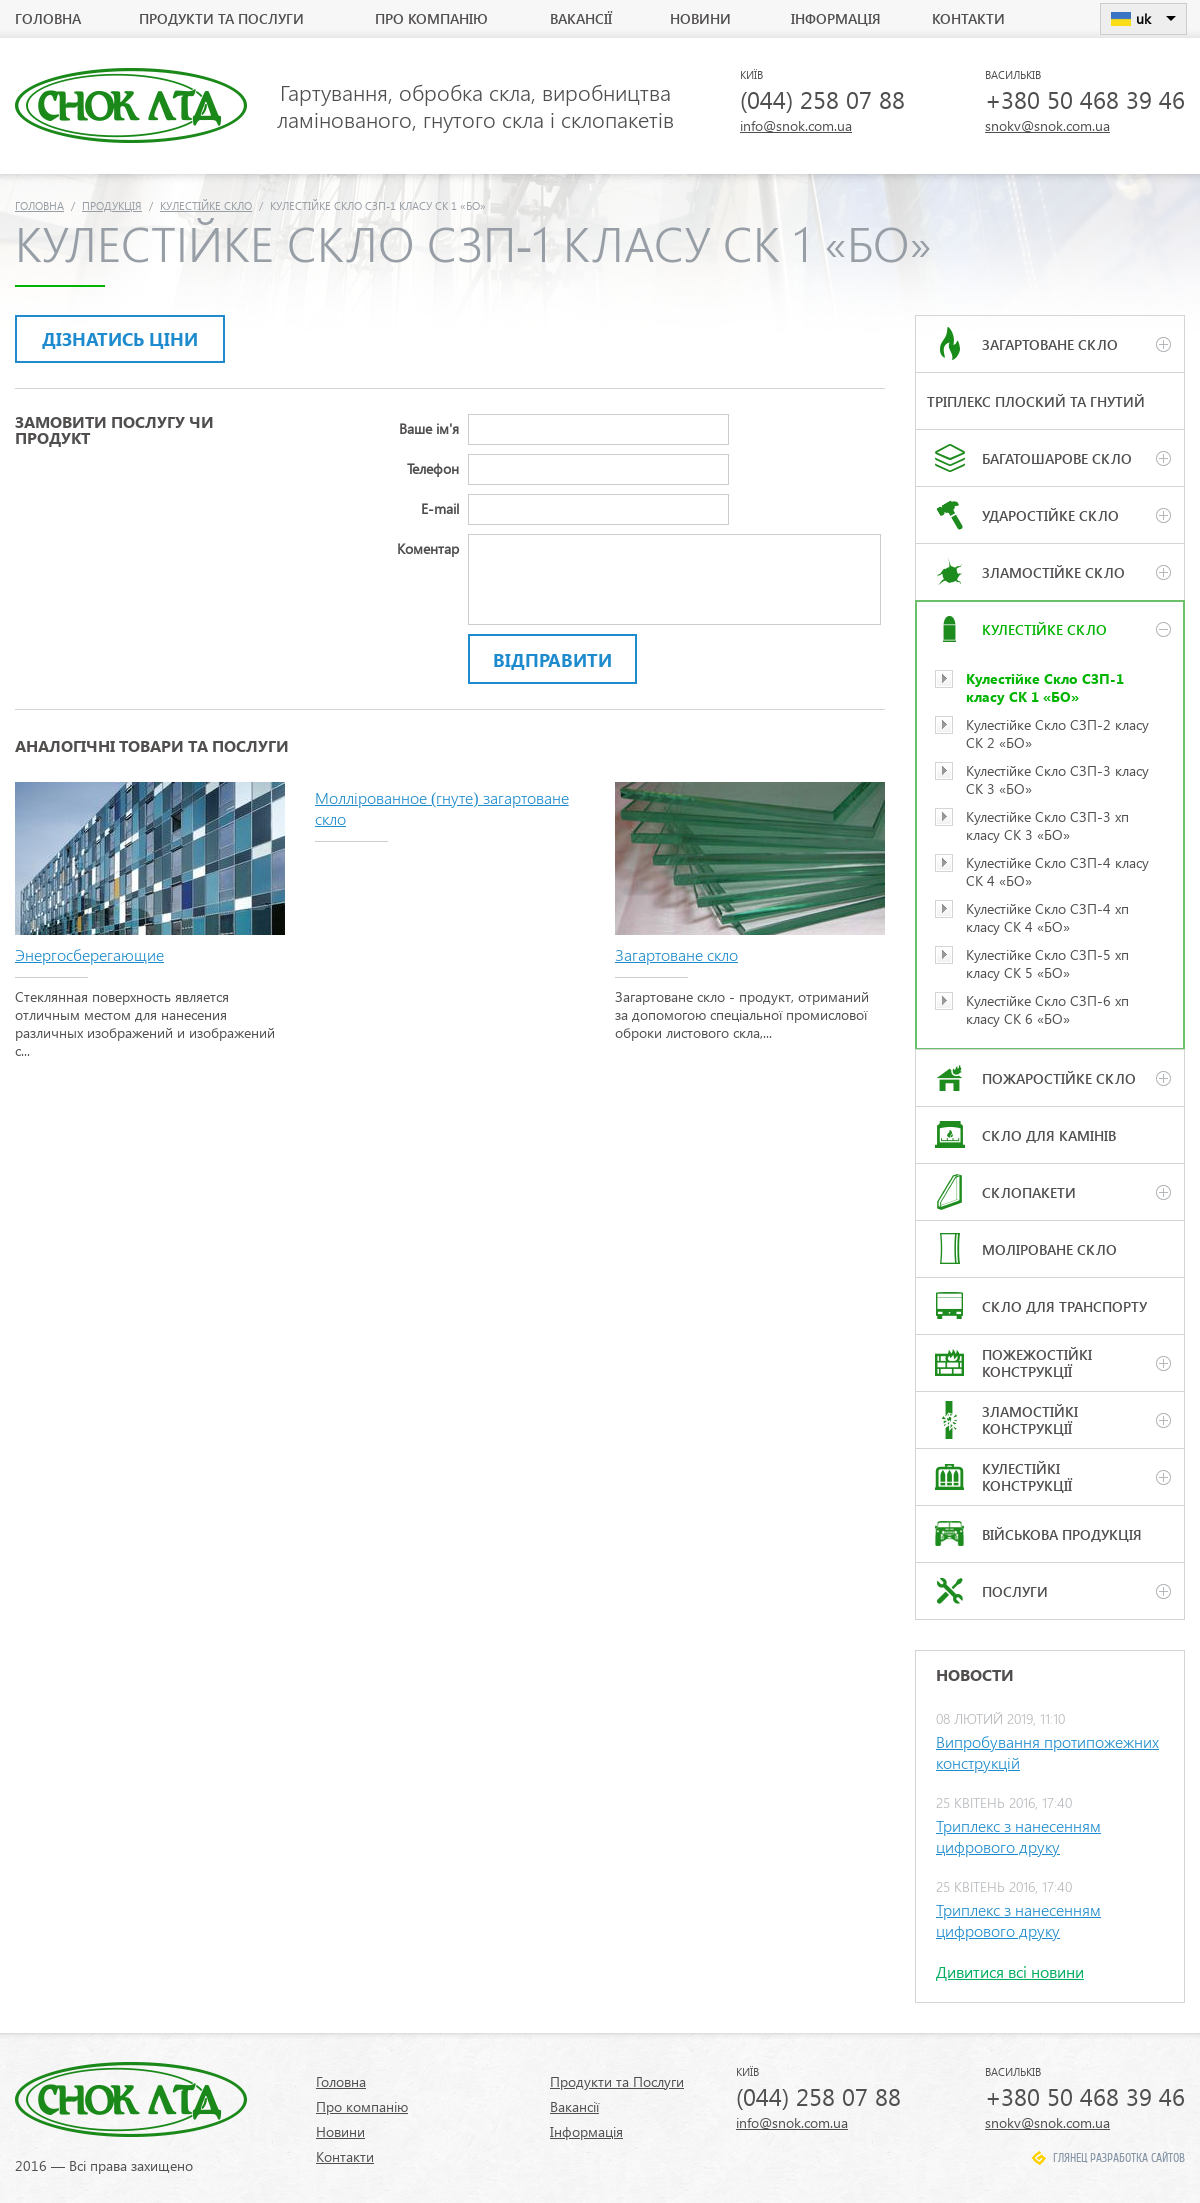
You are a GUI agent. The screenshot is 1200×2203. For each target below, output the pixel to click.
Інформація (836, 18)
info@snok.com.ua (796, 125)
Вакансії (581, 18)
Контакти (968, 18)
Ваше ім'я (429, 428)
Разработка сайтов (1137, 2158)
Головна (48, 18)
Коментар (428, 548)
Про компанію (431, 18)
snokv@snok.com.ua (1047, 125)
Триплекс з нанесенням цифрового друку (1018, 1836)
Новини (700, 18)
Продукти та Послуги (221, 18)
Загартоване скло (676, 954)
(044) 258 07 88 (822, 99)
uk (1143, 18)
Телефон (433, 468)
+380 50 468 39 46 (1085, 99)
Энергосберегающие (89, 954)
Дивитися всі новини (1010, 1971)
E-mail (440, 508)
